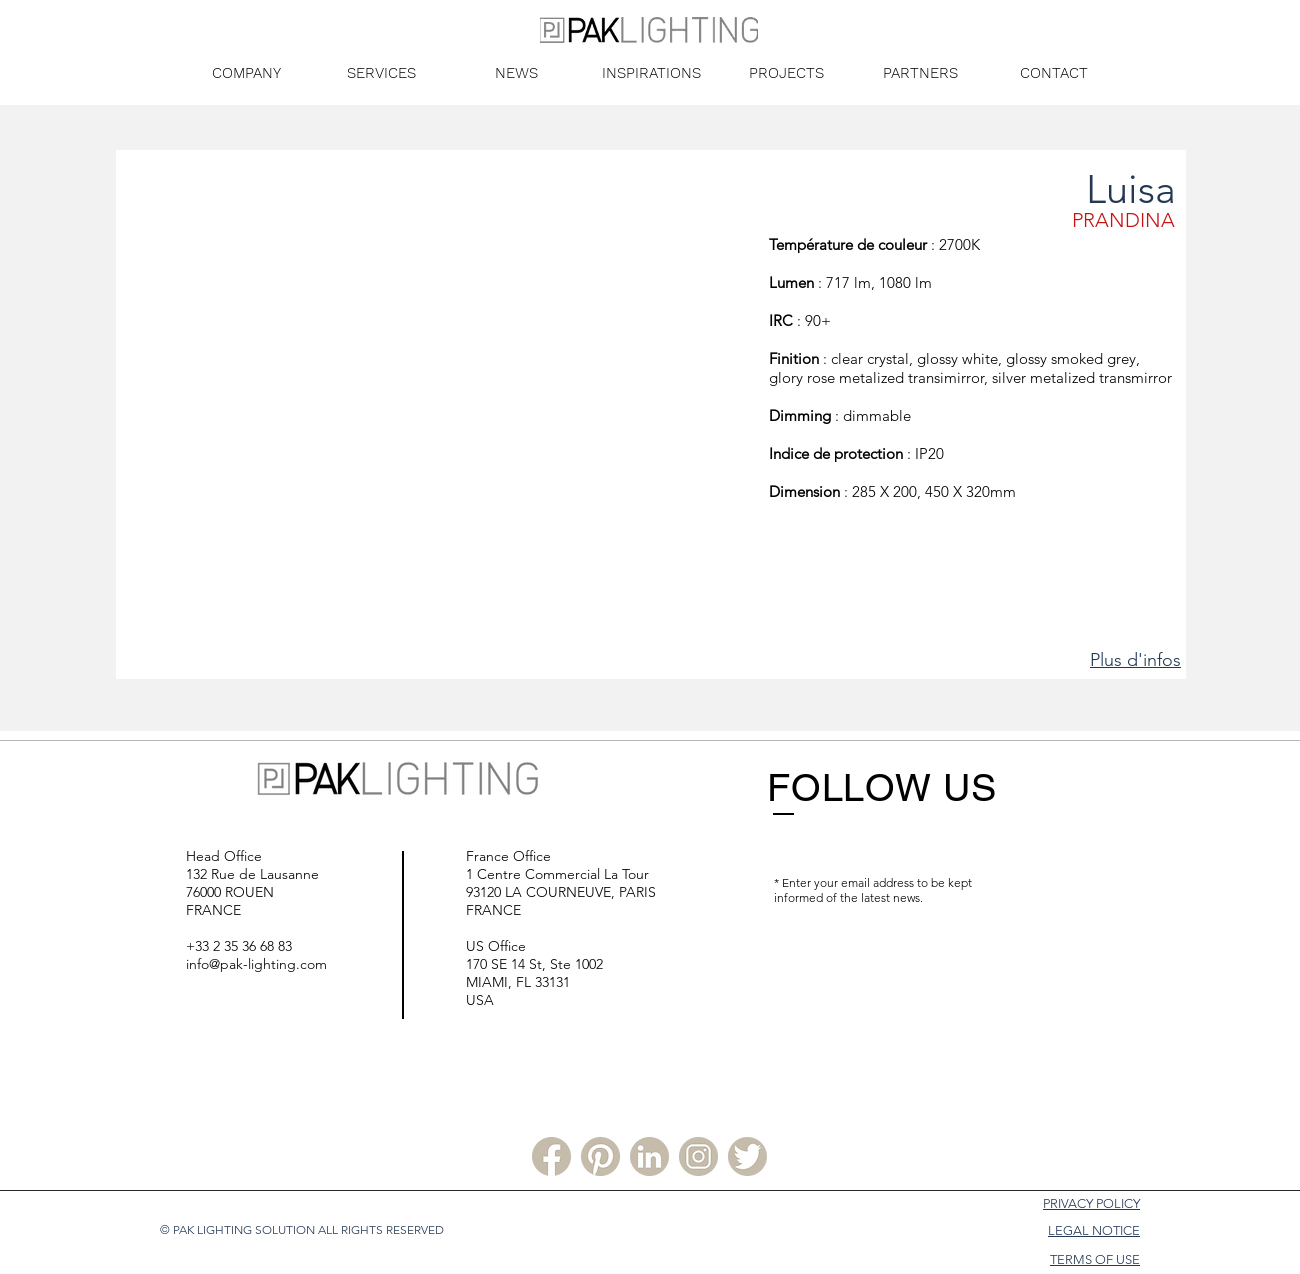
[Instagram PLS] (698, 1156)
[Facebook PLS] (551, 1156)
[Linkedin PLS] (649, 1156)
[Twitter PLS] (747, 1156)
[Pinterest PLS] (600, 1156)
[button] (442, 438)
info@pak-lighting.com (256, 964)
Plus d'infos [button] (1135, 660)
